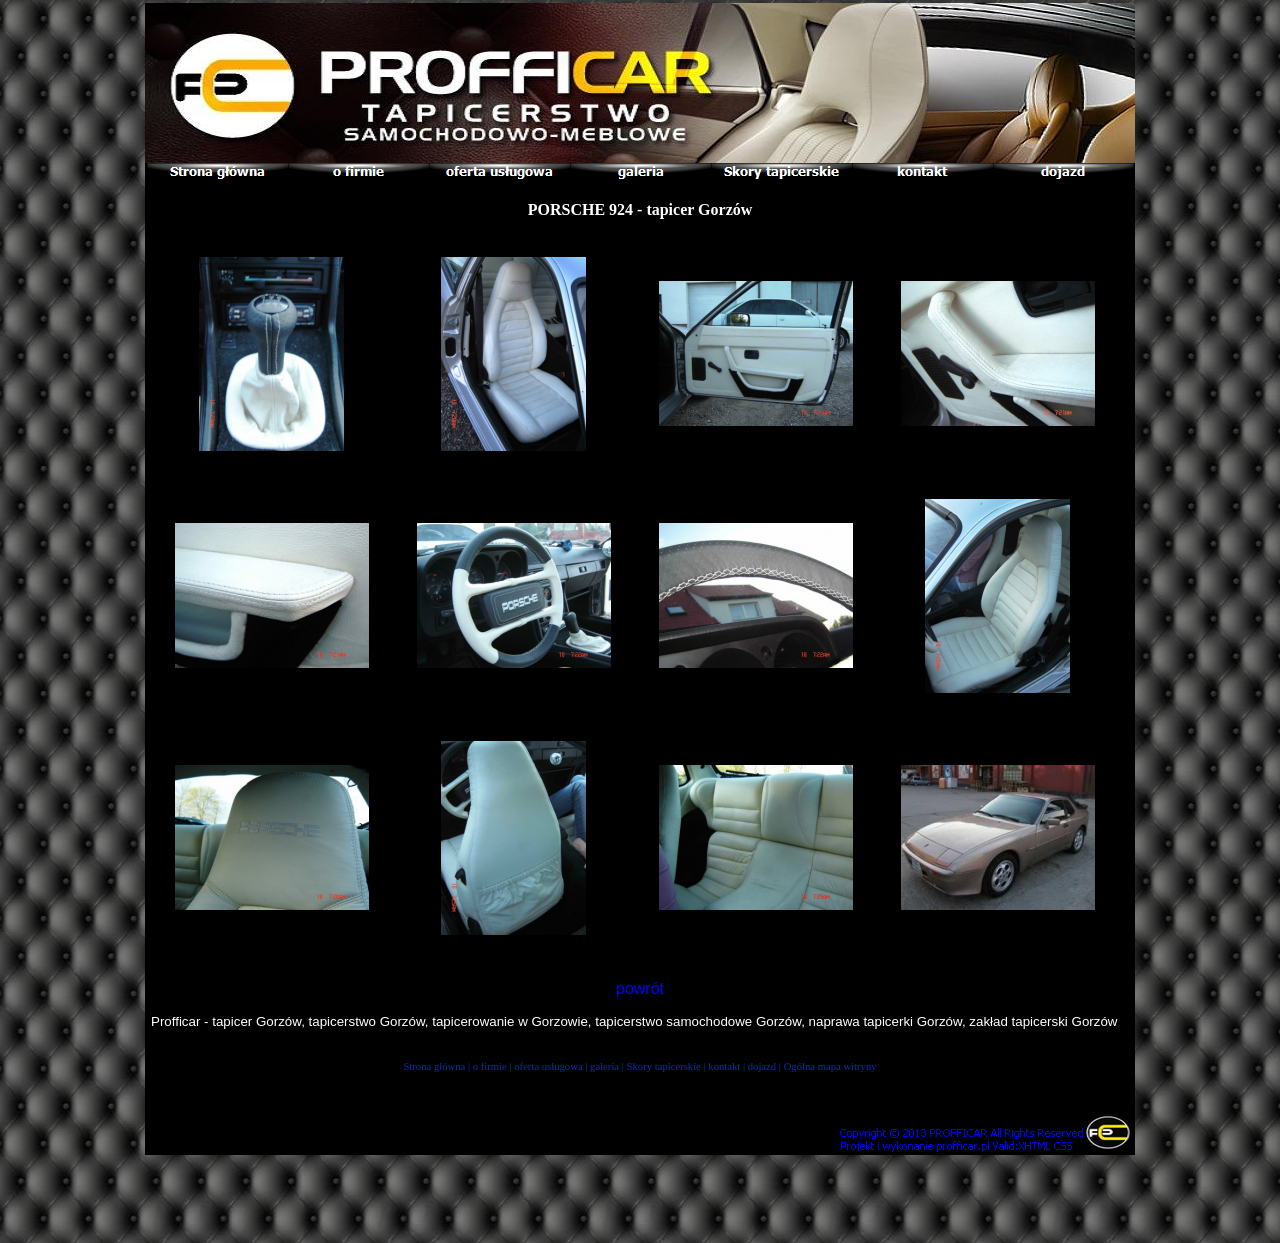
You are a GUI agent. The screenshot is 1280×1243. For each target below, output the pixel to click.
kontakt (724, 1066)
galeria (604, 1066)
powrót (640, 988)
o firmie (490, 1066)
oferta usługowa (548, 1066)
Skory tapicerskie (664, 1066)
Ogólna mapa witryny (830, 1066)
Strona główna (434, 1066)
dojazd (762, 1066)
